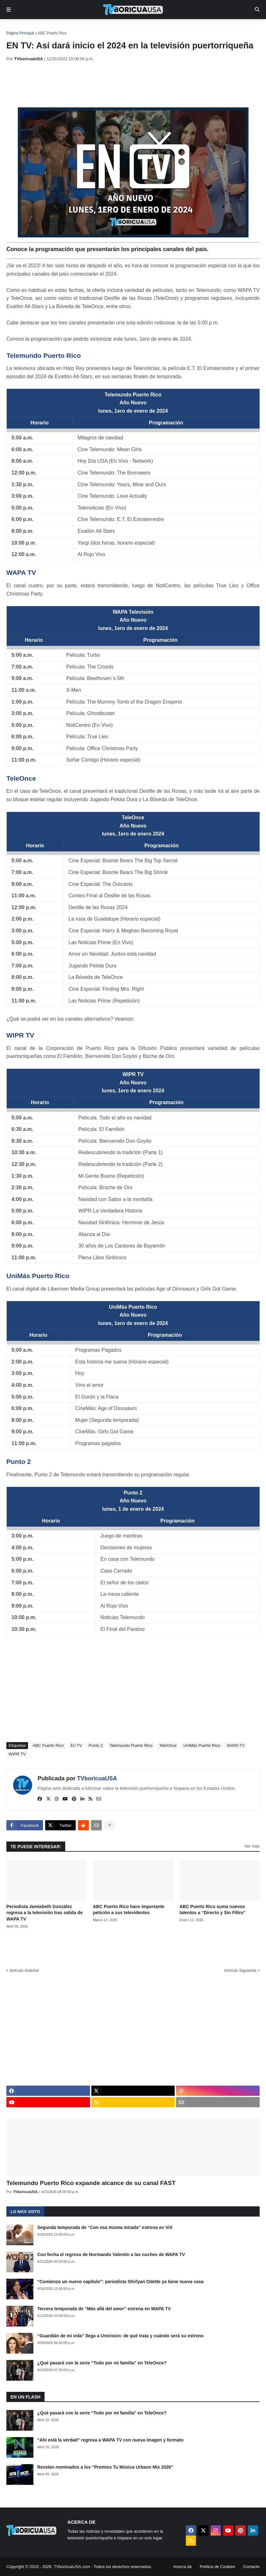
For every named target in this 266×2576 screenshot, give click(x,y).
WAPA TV (21, 572)
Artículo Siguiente (240, 1970)
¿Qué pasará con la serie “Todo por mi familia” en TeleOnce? (101, 2362)
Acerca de (182, 2566)
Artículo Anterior (24, 1970)
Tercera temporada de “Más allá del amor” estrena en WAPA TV (104, 2308)
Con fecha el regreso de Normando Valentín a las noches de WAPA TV (111, 2254)
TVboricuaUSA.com (72, 2566)
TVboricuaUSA (97, 1778)
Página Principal (20, 33)
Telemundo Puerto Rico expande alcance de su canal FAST (91, 2183)
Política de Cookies (217, 2566)
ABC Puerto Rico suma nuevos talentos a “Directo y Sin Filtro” (212, 1909)
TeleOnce (21, 778)
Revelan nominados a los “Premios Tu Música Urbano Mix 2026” (105, 2467)
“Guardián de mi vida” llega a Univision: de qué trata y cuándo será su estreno (120, 2335)
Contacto (251, 2566)
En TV (76, 1745)
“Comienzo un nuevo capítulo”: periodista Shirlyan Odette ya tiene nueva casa (120, 2281)
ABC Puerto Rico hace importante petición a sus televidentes (128, 1909)
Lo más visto (25, 2211)
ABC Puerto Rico (52, 33)
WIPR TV (20, 1035)
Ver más (252, 1846)
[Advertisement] (122, 84)
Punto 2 (18, 1461)
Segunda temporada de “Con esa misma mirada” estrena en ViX (104, 2227)
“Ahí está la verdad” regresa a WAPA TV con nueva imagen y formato (110, 2439)
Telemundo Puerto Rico (43, 355)
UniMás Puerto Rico (37, 1275)
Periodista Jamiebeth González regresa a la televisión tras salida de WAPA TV (44, 1912)
